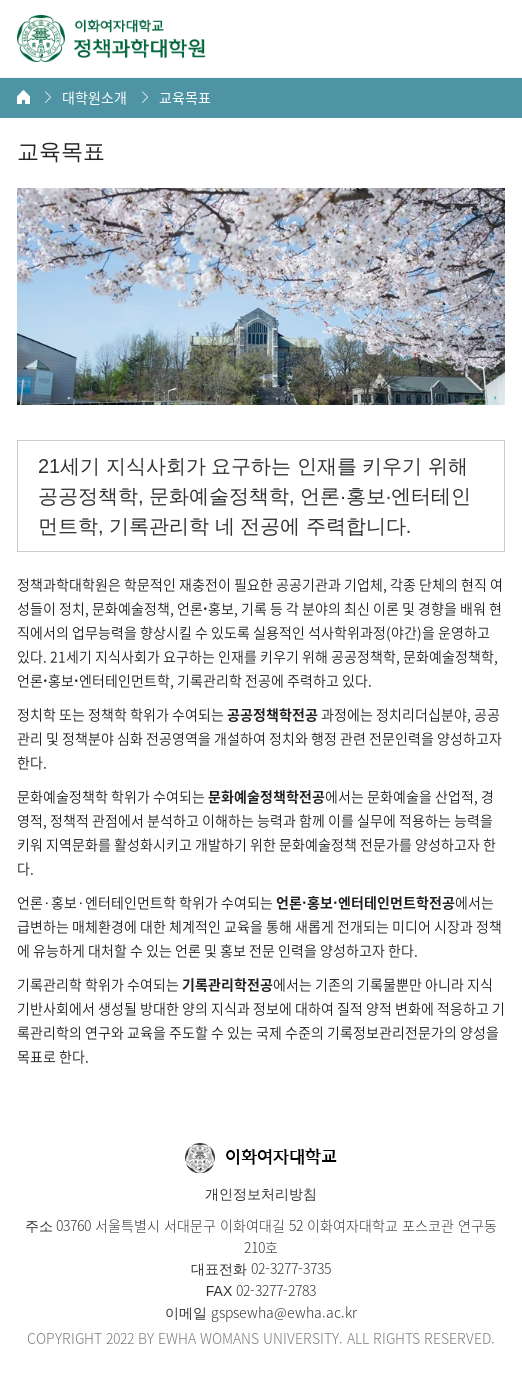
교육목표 (185, 97)
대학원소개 (94, 97)
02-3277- (275, 1268)
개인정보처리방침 (261, 1194)
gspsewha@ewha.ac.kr (282, 1312)
